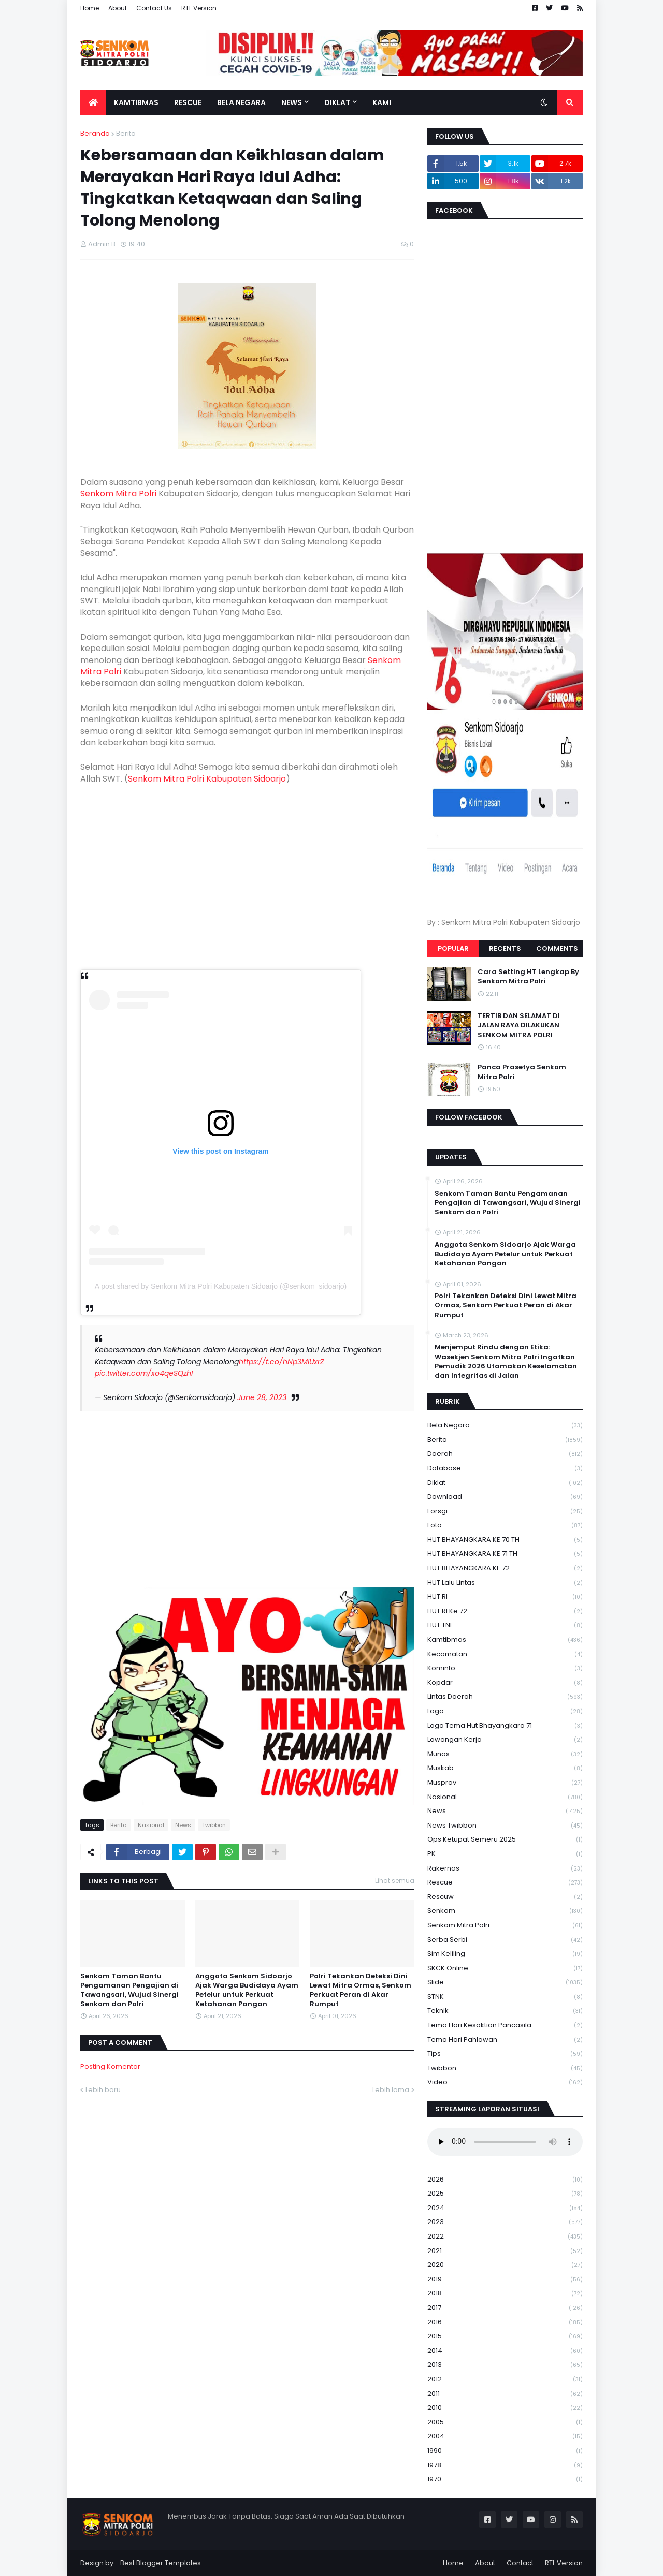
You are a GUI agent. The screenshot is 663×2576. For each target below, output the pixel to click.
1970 (505, 2479)
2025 (505, 2193)
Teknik (505, 2011)
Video (505, 2082)
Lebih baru (103, 2090)
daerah (505, 1454)
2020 (505, 2265)
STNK (505, 1997)
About (117, 8)
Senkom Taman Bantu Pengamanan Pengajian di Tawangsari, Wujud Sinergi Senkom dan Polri (129, 1990)
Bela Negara (505, 1425)
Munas (505, 1754)
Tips (505, 2054)
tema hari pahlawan (505, 2040)
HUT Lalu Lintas (505, 1583)
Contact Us (154, 8)
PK (505, 1854)
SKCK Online (505, 1968)
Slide (505, 1982)
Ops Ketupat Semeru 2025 (505, 1839)
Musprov (505, 1782)
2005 (505, 2422)
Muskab (505, 1768)
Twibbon (214, 1825)
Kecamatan (505, 1654)
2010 (505, 2408)
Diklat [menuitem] (337, 102)
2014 (505, 2351)
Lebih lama (390, 2090)
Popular (453, 948)
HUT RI (505, 1597)
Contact (520, 2563)
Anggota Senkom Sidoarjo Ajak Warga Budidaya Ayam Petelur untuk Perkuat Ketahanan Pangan (246, 1990)
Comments (557, 948)
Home (89, 8)
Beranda (95, 133)
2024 (505, 2208)
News (183, 1825)
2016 (505, 2322)
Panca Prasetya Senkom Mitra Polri (522, 1072)
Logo (505, 1711)
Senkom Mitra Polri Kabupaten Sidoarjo (207, 779)
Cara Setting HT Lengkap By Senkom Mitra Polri (528, 976)
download (505, 1497)
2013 (505, 2365)
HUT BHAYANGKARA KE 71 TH (505, 1554)
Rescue (505, 1882)
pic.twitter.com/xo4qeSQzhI (144, 1373)
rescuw (505, 1897)
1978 (505, 2465)
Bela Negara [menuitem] (241, 102)
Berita (126, 133)
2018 (505, 2293)
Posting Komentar (110, 2066)
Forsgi (505, 1511)
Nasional (151, 1825)
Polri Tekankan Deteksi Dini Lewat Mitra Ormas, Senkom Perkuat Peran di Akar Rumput (360, 1990)
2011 (505, 2394)
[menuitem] (93, 102)
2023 (505, 2222)
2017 (505, 2308)
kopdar (505, 1682)
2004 (505, 2436)
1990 (505, 2451)
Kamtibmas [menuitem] (136, 102)
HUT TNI (505, 1625)
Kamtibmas (505, 1640)
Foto (505, 1525)
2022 (505, 2236)
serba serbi (505, 1940)
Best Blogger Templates (160, 2563)
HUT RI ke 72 (505, 1611)
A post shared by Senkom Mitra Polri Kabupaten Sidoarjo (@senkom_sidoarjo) (221, 1286)
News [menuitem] (291, 102)
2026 (505, 2179)
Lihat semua (394, 1880)
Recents (505, 948)
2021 (505, 2251)
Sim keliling (505, 1954)
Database (505, 1468)
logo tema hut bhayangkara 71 (505, 1725)
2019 (505, 2279)
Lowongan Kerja (505, 1739)
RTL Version (199, 8)
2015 (505, 2336)
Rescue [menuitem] (187, 102)
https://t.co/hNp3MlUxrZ (281, 1362)
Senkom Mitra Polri (118, 493)
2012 (505, 2379)
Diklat (505, 1483)
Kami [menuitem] (381, 102)
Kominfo (505, 1668)
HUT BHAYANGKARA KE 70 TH (505, 1540)
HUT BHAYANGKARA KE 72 (505, 1568)
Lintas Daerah (505, 1696)
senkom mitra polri (505, 1925)
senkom (505, 1911)
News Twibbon (505, 1825)
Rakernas (505, 1868)
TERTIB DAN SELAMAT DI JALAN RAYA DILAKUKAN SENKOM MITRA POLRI (519, 1025)
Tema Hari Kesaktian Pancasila (505, 2025)
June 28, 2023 (261, 1397)
